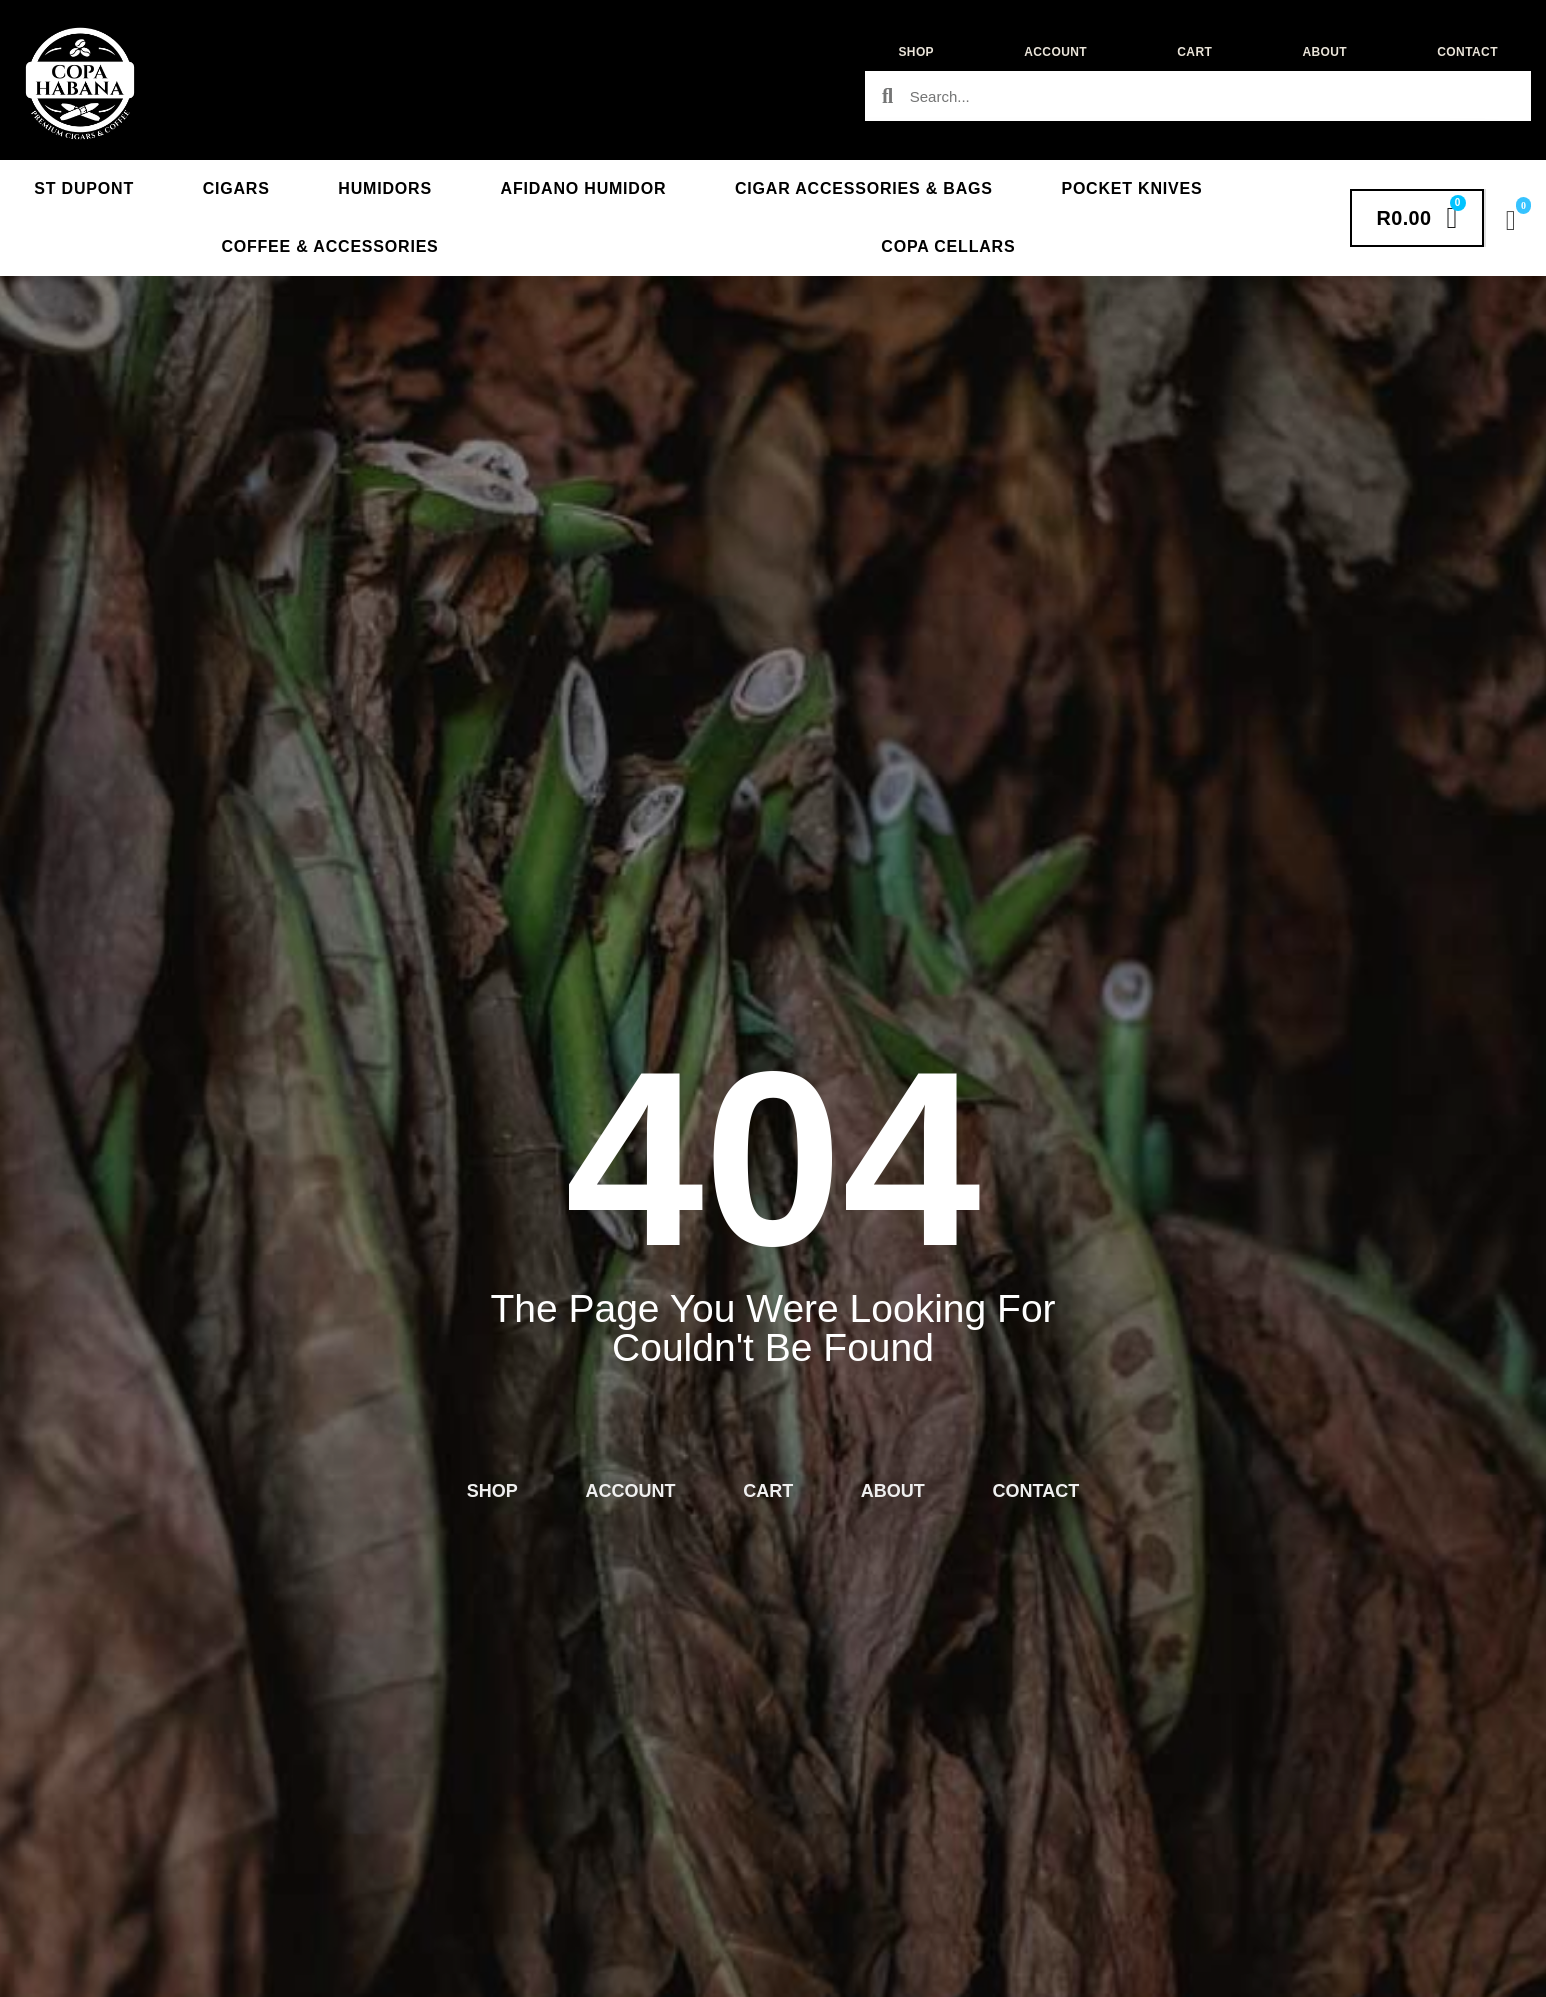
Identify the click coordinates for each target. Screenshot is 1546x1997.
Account (1055, 52)
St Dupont (84, 188)
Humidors (385, 188)
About (1324, 52)
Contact (1467, 52)
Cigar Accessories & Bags (864, 188)
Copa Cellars (948, 246)
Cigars (236, 188)
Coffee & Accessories (329, 246)
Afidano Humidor (584, 188)
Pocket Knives (1131, 188)
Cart (1194, 52)
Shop (916, 52)
